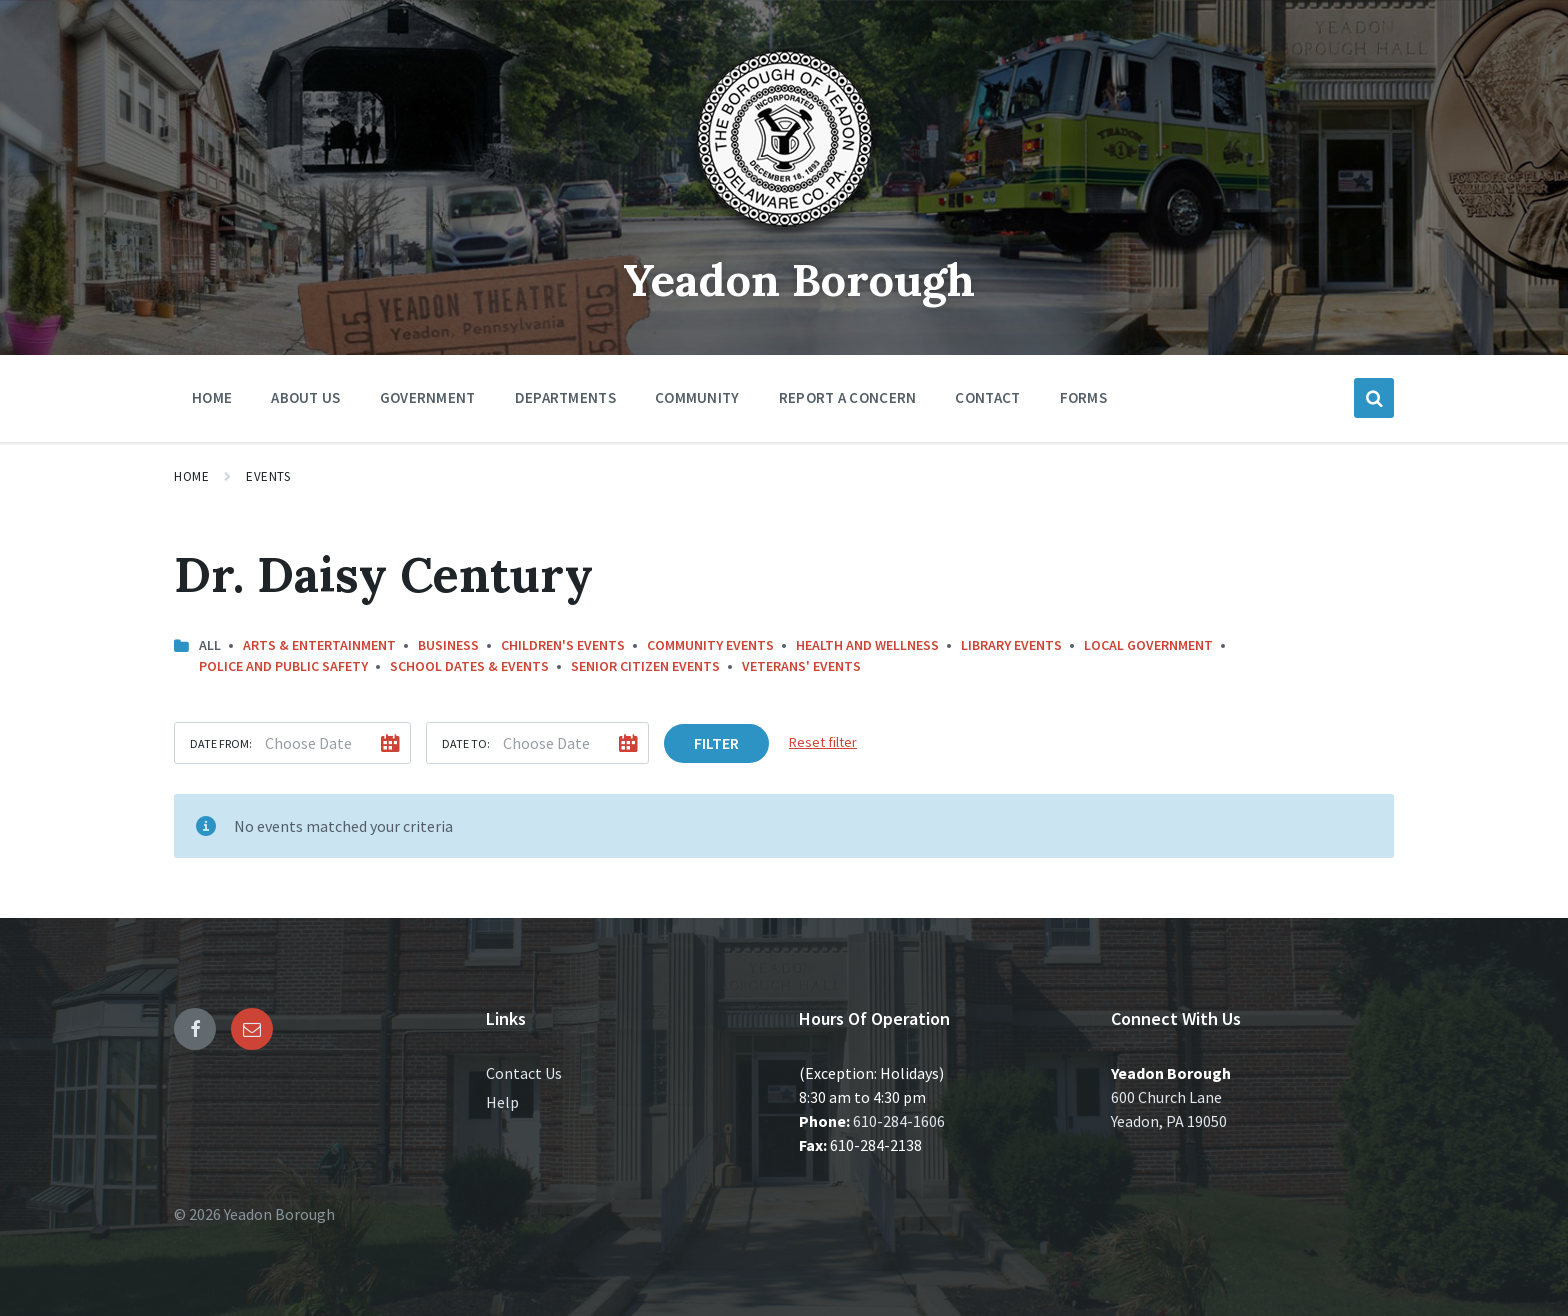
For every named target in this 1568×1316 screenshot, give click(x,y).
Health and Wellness (867, 645)
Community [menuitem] (697, 397)
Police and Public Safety (283, 666)
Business (448, 645)
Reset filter (823, 742)
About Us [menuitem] (305, 397)
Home (191, 476)
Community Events (710, 645)
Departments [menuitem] (565, 397)
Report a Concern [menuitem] (848, 397)
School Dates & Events (469, 666)
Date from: (221, 743)
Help (502, 1102)
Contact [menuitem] (987, 397)
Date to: (466, 743)
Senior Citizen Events (645, 666)
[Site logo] (784, 234)
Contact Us (524, 1073)
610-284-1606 (899, 1121)
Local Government (1148, 645)
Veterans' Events (801, 666)
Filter (716, 743)
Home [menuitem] (212, 397)
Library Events (1011, 645)
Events (268, 476)
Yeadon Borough (799, 278)
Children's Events (563, 645)
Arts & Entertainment (319, 645)
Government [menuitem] (428, 397)
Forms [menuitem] (1084, 397)
